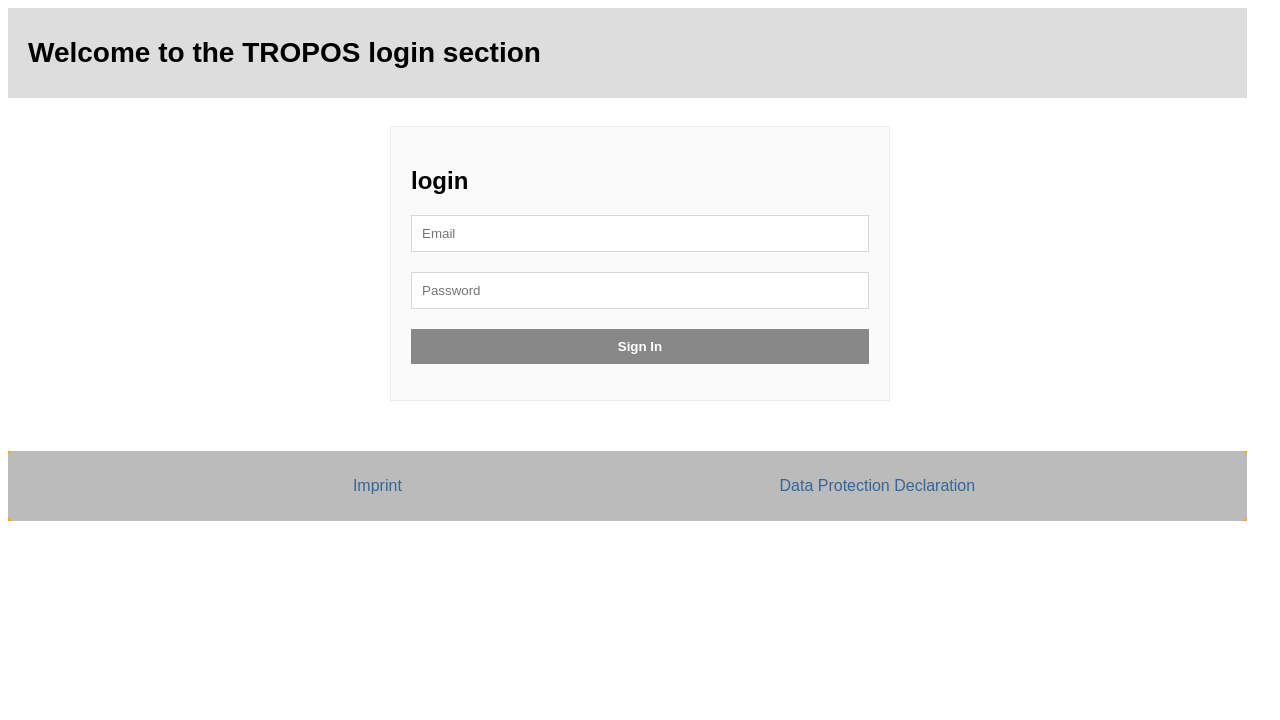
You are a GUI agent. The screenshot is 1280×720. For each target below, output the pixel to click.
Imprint (377, 485)
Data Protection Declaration (877, 485)
